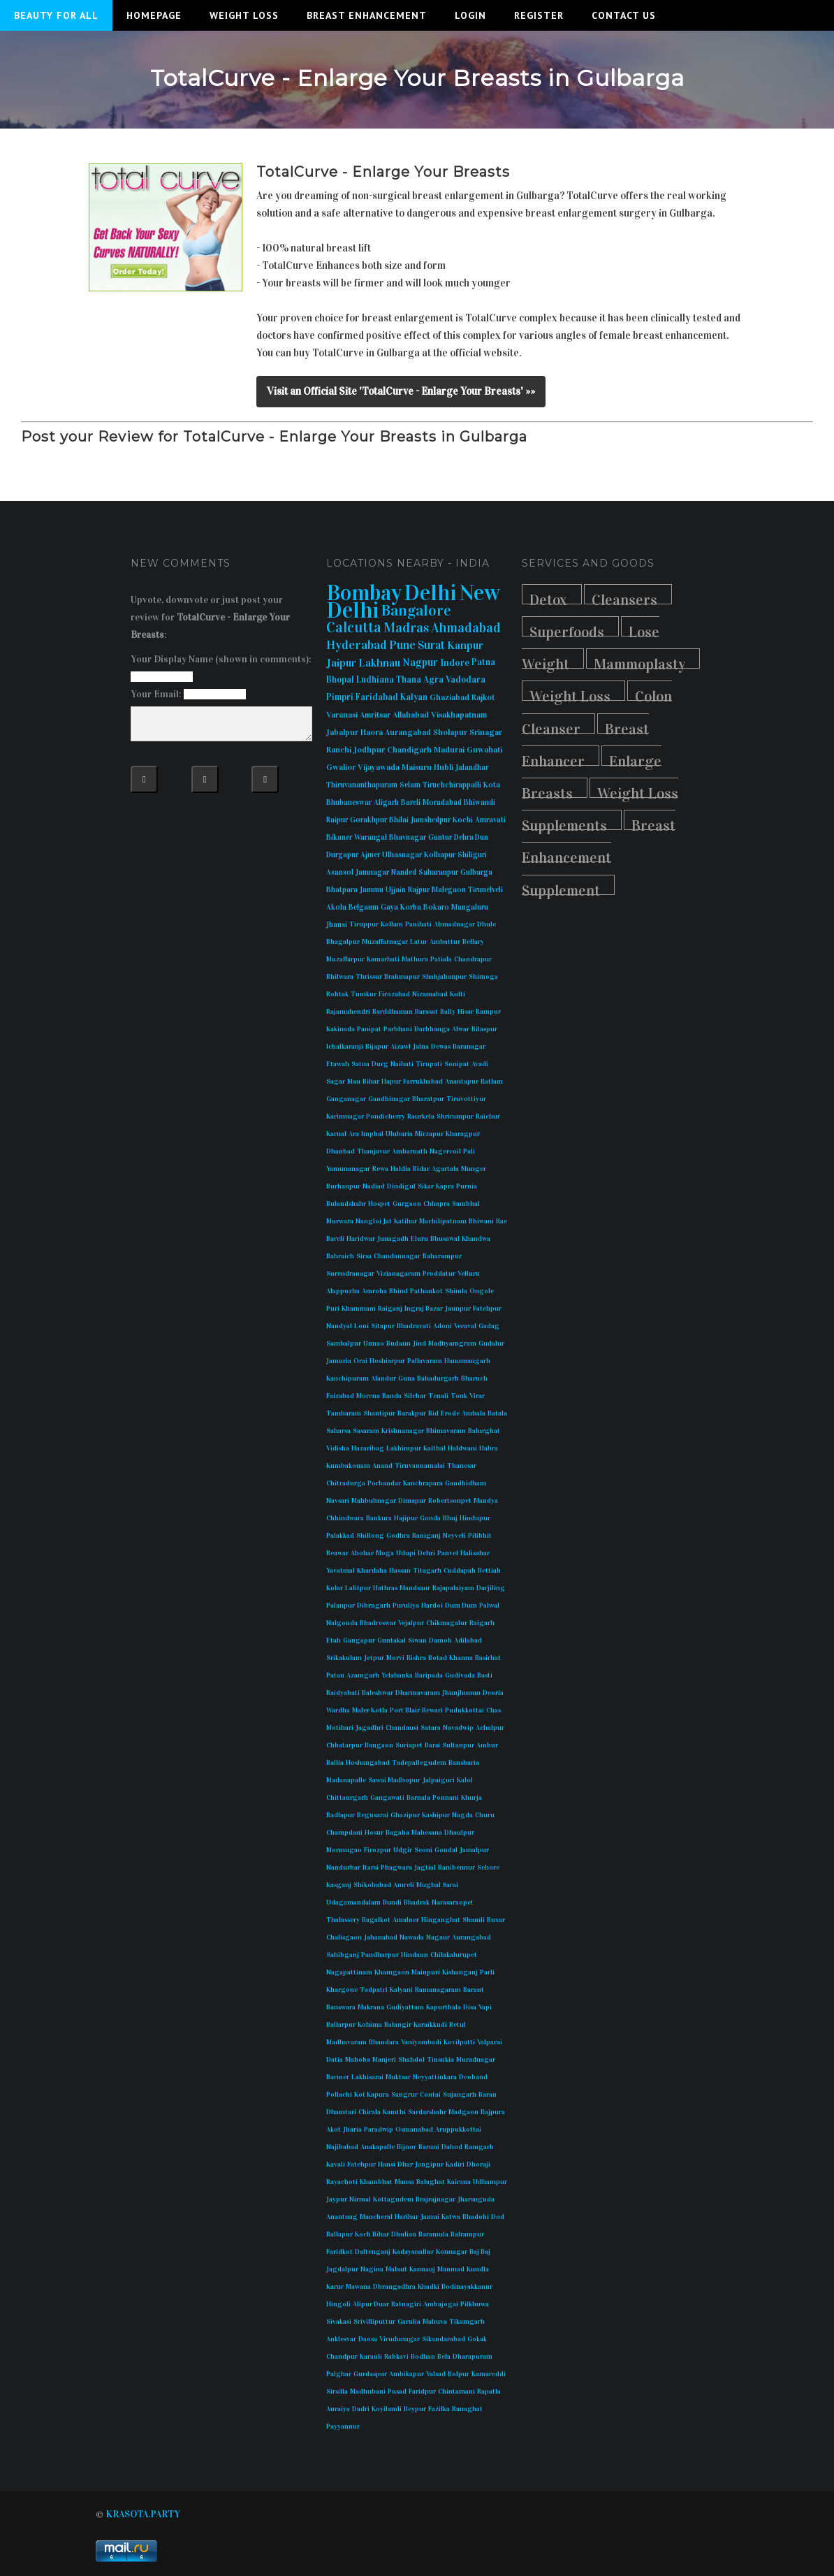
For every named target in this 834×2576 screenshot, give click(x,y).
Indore (454, 663)
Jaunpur (458, 1308)
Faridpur (422, 2391)
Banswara (341, 2007)
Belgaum (364, 907)
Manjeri (384, 2059)
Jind (419, 1343)
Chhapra (436, 1204)
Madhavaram (346, 2042)
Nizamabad (430, 994)
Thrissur (369, 977)
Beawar (337, 1553)
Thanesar (461, 1466)
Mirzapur (429, 1134)
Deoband (473, 2077)
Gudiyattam (405, 2007)
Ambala (473, 1413)
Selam (410, 784)
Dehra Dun (471, 837)
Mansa (404, 2182)
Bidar (421, 1169)
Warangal (370, 837)
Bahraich (340, 1256)
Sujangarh (459, 2094)
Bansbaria (463, 1763)
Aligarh (386, 802)
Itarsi (371, 1867)
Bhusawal (445, 1239)
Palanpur (340, 1605)
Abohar (362, 1553)
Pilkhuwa (474, 2304)
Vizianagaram (398, 1273)
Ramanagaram (438, 1990)
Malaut (396, 2269)
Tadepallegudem (419, 1763)
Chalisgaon (344, 1937)
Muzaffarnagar (385, 942)
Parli (487, 1972)
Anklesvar (341, 2339)
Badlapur (340, 1815)
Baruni (428, 2147)
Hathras (385, 1588)
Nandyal (339, 1326)
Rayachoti (342, 2182)
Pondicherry (385, 1116)
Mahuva (435, 2321)
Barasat (426, 1011)
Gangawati (387, 1797)
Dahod (451, 2147)
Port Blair (405, 1710)
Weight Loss (244, 15)
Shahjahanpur (444, 977)
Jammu (371, 889)
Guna (406, 1378)
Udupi (406, 1553)
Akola (336, 907)
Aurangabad (408, 732)
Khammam (359, 1308)
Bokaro (436, 907)
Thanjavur (373, 1151)
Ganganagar (346, 1099)
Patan (335, 1675)
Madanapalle (346, 1780)
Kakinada (340, 1029)
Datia (334, 2059)
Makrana (371, 2007)
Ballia (335, 1763)
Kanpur (465, 645)
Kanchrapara (423, 1483)
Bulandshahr (346, 1204)
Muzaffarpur (345, 959)
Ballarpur (341, 2025)
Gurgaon (407, 1204)
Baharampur (442, 1256)
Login (470, 15)
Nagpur (420, 662)
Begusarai (372, 1815)
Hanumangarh (467, 1361)
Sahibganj (342, 1955)
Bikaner (339, 837)
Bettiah (489, 1570)
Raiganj (390, 1308)
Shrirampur (455, 1116)
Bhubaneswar (349, 802)
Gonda (430, 1518)
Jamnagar (372, 872)
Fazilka (439, 2409)
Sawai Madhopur (394, 1780)
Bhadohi (475, 2217)
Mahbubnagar (373, 1501)
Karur (335, 2287)
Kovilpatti (459, 2042)
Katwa (450, 2217)
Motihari (339, 1728)
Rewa (380, 1169)
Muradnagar (475, 2059)
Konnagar (451, 2252)
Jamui (429, 2217)
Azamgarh (362, 1675)
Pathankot (426, 1291)
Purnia (466, 1186)
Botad (437, 1658)
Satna (360, 1064)
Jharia (352, 2129)
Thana (408, 679)
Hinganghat (440, 1920)
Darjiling (490, 1588)
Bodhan (423, 2356)
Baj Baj (479, 2252)
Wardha (338, 1710)
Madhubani (368, 2391)
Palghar (338, 2374)
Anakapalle (377, 2147)
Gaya (389, 907)
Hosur (374, 1832)
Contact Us (624, 15)
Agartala (445, 1169)
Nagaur (438, 1937)
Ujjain (396, 889)
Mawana (358, 2287)
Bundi (392, 1902)
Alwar (460, 1029)
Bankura (379, 1518)
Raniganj (426, 1535)
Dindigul (401, 1186)
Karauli (371, 2356)
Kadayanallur (413, 2252)
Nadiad (374, 1186)
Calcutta (353, 627)
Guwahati (484, 750)
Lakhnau (379, 662)
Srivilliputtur (374, 2321)
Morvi (395, 1658)
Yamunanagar (348, 1169)
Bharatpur (428, 1099)
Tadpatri (374, 1990)
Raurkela (420, 1116)
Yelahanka (397, 1675)
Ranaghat (467, 2409)
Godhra (398, 1535)
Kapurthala (443, 2007)
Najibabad (342, 2147)
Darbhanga (432, 1029)
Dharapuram (472, 2356)
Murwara (339, 1221)
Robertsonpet (449, 1501)
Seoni (423, 1850)
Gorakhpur (368, 819)
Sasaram (366, 1431)
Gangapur (359, 1640)
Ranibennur (456, 1867)
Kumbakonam (348, 1466)
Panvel (447, 1553)
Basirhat (488, 1658)
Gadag (488, 1326)
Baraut (473, 1990)
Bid (433, 1413)
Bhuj (450, 1518)
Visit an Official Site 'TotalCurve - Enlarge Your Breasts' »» (401, 391)
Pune (402, 645)
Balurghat (484, 1431)
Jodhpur (369, 750)
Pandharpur (380, 1955)
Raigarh (482, 1623)
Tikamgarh (467, 2321)
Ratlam (492, 1081)
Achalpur (490, 1728)
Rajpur (419, 889)
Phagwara (396, 1867)
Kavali (335, 2164)
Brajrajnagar (435, 2199)
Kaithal (434, 1448)
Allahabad (411, 715)
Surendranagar (350, 1273)
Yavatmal (340, 1570)
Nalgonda (342, 1623)
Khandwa (476, 1239)
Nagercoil (445, 1151)
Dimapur (412, 1501)
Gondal (446, 1850)
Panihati (418, 924)
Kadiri (455, 2164)
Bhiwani (481, 1221)
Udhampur (490, 2182)
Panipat (369, 1029)
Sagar (335, 1081)
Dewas (441, 1046)
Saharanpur (438, 872)
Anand (382, 1466)
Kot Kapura (371, 2094)
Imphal (372, 1134)
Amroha (374, 1291)
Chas (493, 1710)
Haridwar (360, 1239)
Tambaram (343, 1413)
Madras (406, 627)
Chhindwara (345, 1518)
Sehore (488, 1867)
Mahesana (426, 1832)
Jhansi (336, 924)
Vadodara (465, 679)
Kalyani (401, 1990)
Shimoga (483, 977)
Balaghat (430, 2182)
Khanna (461, 1658)
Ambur (487, 1745)
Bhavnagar (407, 837)
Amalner (406, 1920)
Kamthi (394, 2112)
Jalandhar (471, 767)
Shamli (473, 1920)
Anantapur (461, 1081)
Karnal (336, 1134)
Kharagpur (463, 1134)
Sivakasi (338, 2321)
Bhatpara (342, 889)
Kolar (334, 1588)
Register (539, 15)
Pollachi (339, 2094)
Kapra (445, 1186)
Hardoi (432, 1605)
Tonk (459, 1396)
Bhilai (399, 819)
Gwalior (341, 767)
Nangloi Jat (374, 1221)
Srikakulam (344, 1658)
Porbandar (384, 1483)
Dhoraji (478, 2164)
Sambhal (466, 1204)
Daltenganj (372, 2252)
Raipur (337, 819)
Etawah (337, 1064)
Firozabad (394, 994)
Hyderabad (356, 645)
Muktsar (398, 2077)
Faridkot (339, 2252)
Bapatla (489, 2391)
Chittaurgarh (347, 1797)
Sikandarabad (443, 2339)
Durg (380, 1064)
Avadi (479, 1064)
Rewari (432, 1710)
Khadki (428, 2287)
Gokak (477, 2339)
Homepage (154, 15)
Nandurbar (343, 1867)
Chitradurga (345, 1483)
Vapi (485, 2007)
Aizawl (400, 1046)
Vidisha (337, 1448)
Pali (469, 1151)
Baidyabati (343, 1693)
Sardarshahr (427, 2112)
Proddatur (439, 1273)
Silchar (415, 1396)
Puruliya (406, 1605)
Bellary (473, 942)
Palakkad (340, 1535)
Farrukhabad (423, 1081)
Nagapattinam (349, 1972)
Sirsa (364, 1256)
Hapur (391, 1081)
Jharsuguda (476, 2199)
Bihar (371, 1081)
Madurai (449, 750)
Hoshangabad (368, 1763)
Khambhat (376, 2182)
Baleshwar (377, 1693)
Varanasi (342, 715)
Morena (368, 1396)
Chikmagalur (446, 1623)
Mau (353, 1081)
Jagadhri (369, 1728)
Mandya (486, 1501)
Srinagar (485, 732)
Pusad (397, 2391)
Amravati (490, 819)
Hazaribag (367, 1448)
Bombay (364, 592)
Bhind (398, 1291)
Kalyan (413, 697)
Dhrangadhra (394, 2287)
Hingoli (338, 2304)
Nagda (462, 1815)
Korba (410, 907)
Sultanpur (458, 1745)
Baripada (429, 1675)
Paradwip (378, 2129)
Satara (430, 1728)
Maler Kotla (370, 1710)
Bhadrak (417, 1902)
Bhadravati (414, 1326)
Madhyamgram (452, 1343)
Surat (431, 645)
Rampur (488, 1011)
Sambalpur (343, 1343)
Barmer (337, 2077)
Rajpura (493, 2112)
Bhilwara (339, 977)
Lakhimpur (403, 1448)
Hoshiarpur (387, 1361)
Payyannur (343, 2426)
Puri (332, 1308)
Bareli (410, 802)
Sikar (426, 1186)
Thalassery (343, 1920)
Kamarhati (383, 959)
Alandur (383, 1378)
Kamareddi (488, 2374)
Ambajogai (440, 2304)
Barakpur (411, 1413)
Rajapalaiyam (453, 1588)
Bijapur (376, 1046)
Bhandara (384, 2042)
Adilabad (468, 1640)
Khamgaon (391, 1972)
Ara (354, 1134)
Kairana (459, 2182)
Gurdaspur (370, 2374)
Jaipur (341, 662)
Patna (483, 662)
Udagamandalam (353, 1902)
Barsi (432, 1745)
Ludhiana (375, 679)
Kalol (465, 1780)
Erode (450, 1413)
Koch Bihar (372, 2234)
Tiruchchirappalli (452, 784)
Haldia (400, 1169)
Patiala (441, 959)
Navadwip (458, 1728)
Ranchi (338, 750)
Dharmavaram (417, 1693)
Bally (447, 1011)
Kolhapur (439, 854)
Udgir (402, 1850)
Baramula (433, 2234)
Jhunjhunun (461, 1693)
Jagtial (425, 1867)
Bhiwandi (479, 802)
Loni (361, 1326)
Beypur (415, 2409)
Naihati (402, 1064)
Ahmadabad (466, 628)
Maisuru (417, 767)
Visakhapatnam (459, 715)
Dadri (361, 2409)
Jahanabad (380, 1937)
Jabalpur (342, 732)
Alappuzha (343, 1291)
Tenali (438, 1396)
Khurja (471, 1797)
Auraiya (338, 2409)
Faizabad (340, 1396)
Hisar (466, 1011)
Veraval (465, 1326)
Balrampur (467, 2234)
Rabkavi (396, 2356)
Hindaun (414, 1955)
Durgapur (342, 854)
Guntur (440, 837)
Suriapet (409, 1745)
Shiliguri (472, 854)
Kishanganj (460, 1972)
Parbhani (397, 1029)
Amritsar (375, 715)
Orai (360, 1361)
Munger (473, 1169)
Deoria (493, 1693)
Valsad (436, 2374)
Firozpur (377, 1850)
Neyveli (454, 1535)
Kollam (392, 924)
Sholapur (450, 732)
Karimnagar (345, 1116)
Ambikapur (406, 2374)
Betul (457, 2025)
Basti (484, 1675)
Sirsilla (337, 2391)
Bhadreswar (378, 1623)
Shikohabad (372, 1885)
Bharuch (474, 1378)
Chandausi (402, 1728)
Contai (430, 2094)
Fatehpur (487, 1308)
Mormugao (344, 1850)
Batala (497, 1413)
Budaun (398, 1343)
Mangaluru (469, 907)
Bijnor (406, 2147)
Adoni (442, 1326)
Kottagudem (393, 2199)
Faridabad (377, 697)
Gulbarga (476, 872)
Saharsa (338, 1431)
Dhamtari (341, 2112)
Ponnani (445, 1797)
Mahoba (357, 2059)
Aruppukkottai (458, 2129)
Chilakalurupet (453, 1955)
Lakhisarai (367, 2077)
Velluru (469, 1273)
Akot (333, 2129)
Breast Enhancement (367, 15)
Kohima (370, 2025)
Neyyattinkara (435, 2077)
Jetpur (374, 1658)
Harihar (406, 2217)
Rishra (416, 1658)
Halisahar (475, 1553)
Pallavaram (424, 1361)
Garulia (408, 2321)
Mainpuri (425, 1972)
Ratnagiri (406, 2304)
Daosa (367, 2339)
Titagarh (427, 1570)
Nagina (371, 2269)
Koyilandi (387, 2409)
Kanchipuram (347, 1378)
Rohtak (337, 994)
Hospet (379, 1204)
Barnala (418, 1797)
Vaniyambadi (421, 2042)
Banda (392, 1396)
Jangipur (429, 2164)
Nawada (412, 1937)
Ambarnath (409, 1151)
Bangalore (416, 610)
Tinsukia (440, 2059)
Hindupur (475, 1518)
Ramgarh (479, 2147)
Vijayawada (379, 767)
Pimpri (339, 697)
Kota (491, 784)
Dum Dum (461, 1605)
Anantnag (342, 2217)
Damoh (440, 1640)
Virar (477, 1396)
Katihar (405, 1221)
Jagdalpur (342, 2269)
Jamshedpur (431, 819)
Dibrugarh (373, 1605)
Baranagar (469, 1046)
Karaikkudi (430, 2025)
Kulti (457, 994)
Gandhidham (465, 1483)
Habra (488, 1448)
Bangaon (379, 1745)
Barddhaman (392, 1011)
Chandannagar (397, 1256)
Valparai (489, 2042)
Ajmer (370, 854)
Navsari (337, 1501)
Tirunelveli (485, 889)
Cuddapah (460, 1570)
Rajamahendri (348, 1011)
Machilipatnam (443, 1221)
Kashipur (436, 1815)
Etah (333, 1640)
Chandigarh (409, 750)
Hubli (443, 767)
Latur (418, 942)
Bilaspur (484, 1029)
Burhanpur (343, 1186)
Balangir (397, 2025)
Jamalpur (474, 1850)
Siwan (417, 1640)
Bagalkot (376, 1920)
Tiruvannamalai (420, 1466)
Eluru (419, 1239)
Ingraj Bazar (423, 1308)
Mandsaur (415, 1588)
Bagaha (397, 1832)
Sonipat (456, 1064)
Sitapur (383, 1326)
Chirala (369, 2112)
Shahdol (411, 2059)
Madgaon (463, 2112)
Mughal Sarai (437, 1885)
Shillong (370, 1535)
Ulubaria (399, 1134)
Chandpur (342, 2356)
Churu (485, 1815)
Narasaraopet (453, 1902)
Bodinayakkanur (466, 2287)
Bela (444, 2356)
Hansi (386, 2164)
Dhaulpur (459, 1832)
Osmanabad (414, 2129)
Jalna (421, 1046)
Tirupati (429, 1064)
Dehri (426, 1553)
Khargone (342, 1990)
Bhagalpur (343, 942)
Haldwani (462, 1448)
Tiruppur (364, 924)
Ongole (481, 1291)
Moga (385, 1553)
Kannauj (422, 2269)
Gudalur (491, 1343)
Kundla (478, 2269)
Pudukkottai (464, 1710)
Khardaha (372, 1570)
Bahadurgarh (438, 1378)
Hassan (400, 1570)
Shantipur (379, 1413)
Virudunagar (399, 2339)
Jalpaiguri (439, 1780)
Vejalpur (411, 1623)
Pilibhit (480, 1535)
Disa (469, 2007)
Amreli (403, 1885)
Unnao (373, 1343)
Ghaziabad (449, 697)
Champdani (344, 1832)
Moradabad (442, 802)
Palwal (489, 1605)
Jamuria (338, 1361)
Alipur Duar (371, 2304)
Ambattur (445, 942)
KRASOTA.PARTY (142, 2514)
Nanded (403, 872)
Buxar (496, 1920)
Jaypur (336, 2199)
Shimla (456, 1291)
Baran (487, 2094)
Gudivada (460, 1675)
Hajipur (406, 1518)
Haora (371, 732)
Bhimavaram (446, 1431)
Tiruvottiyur (466, 1099)
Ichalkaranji (344, 1046)
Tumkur (363, 994)
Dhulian (403, 2234)
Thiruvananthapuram (361, 784)
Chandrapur (473, 959)
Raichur (488, 1116)
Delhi (430, 592)
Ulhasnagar (402, 854)
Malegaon (449, 889)
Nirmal (360, 2199)
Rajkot (483, 697)
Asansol (339, 872)
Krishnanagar (402, 1431)
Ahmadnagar (454, 924)
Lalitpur (358, 1588)
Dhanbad (340, 1151)
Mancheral (376, 2217)
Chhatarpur (344, 1745)
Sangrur (404, 2094)
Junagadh (393, 1239)
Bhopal (340, 679)
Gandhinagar (389, 1099)
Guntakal (391, 1640)
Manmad (450, 2269)
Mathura (415, 959)
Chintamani (456, 2391)
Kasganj (338, 1885)
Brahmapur (402, 977)
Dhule (486, 924)
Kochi (463, 819)
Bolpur (458, 2374)
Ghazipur (405, 1815)
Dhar (405, 2164)
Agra (433, 679)
